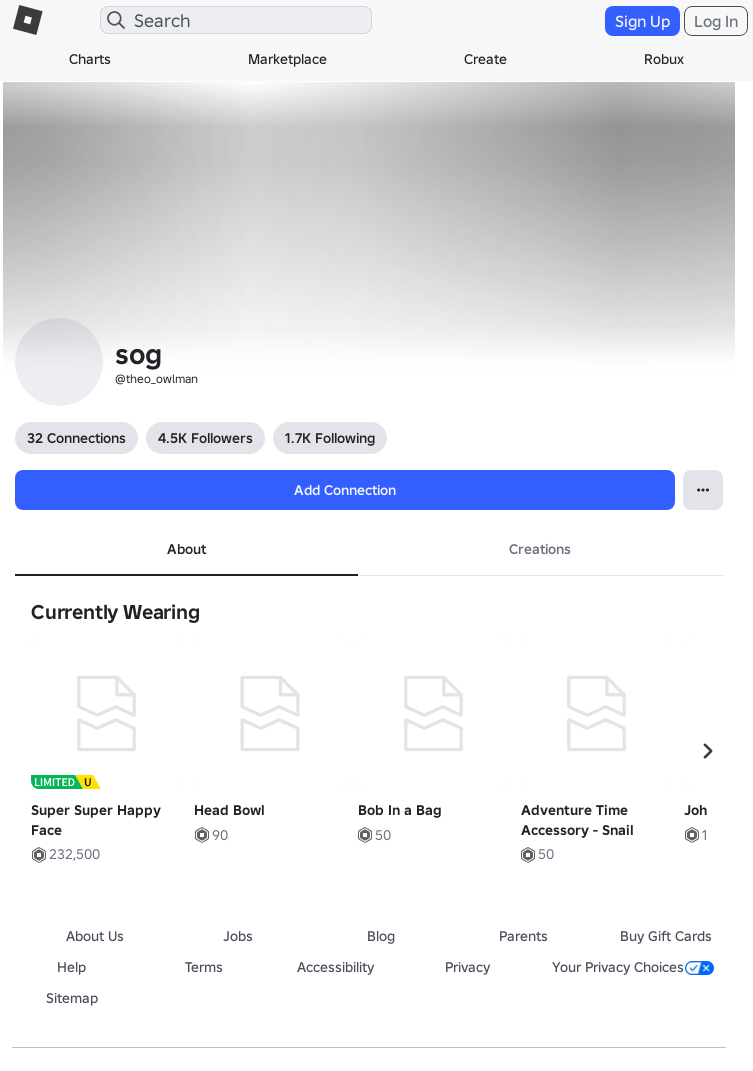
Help (71, 967)
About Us (95, 936)
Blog (381, 936)
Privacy (467, 967)
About (186, 549)
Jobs (238, 936)
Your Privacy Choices (633, 967)
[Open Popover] (703, 490)
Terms (204, 967)
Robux (664, 59)
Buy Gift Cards (666, 936)
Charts (90, 59)
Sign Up (642, 21)
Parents (523, 936)
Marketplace (287, 59)
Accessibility (335, 967)
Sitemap (72, 998)
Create (485, 59)
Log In (716, 21)
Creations (540, 549)
